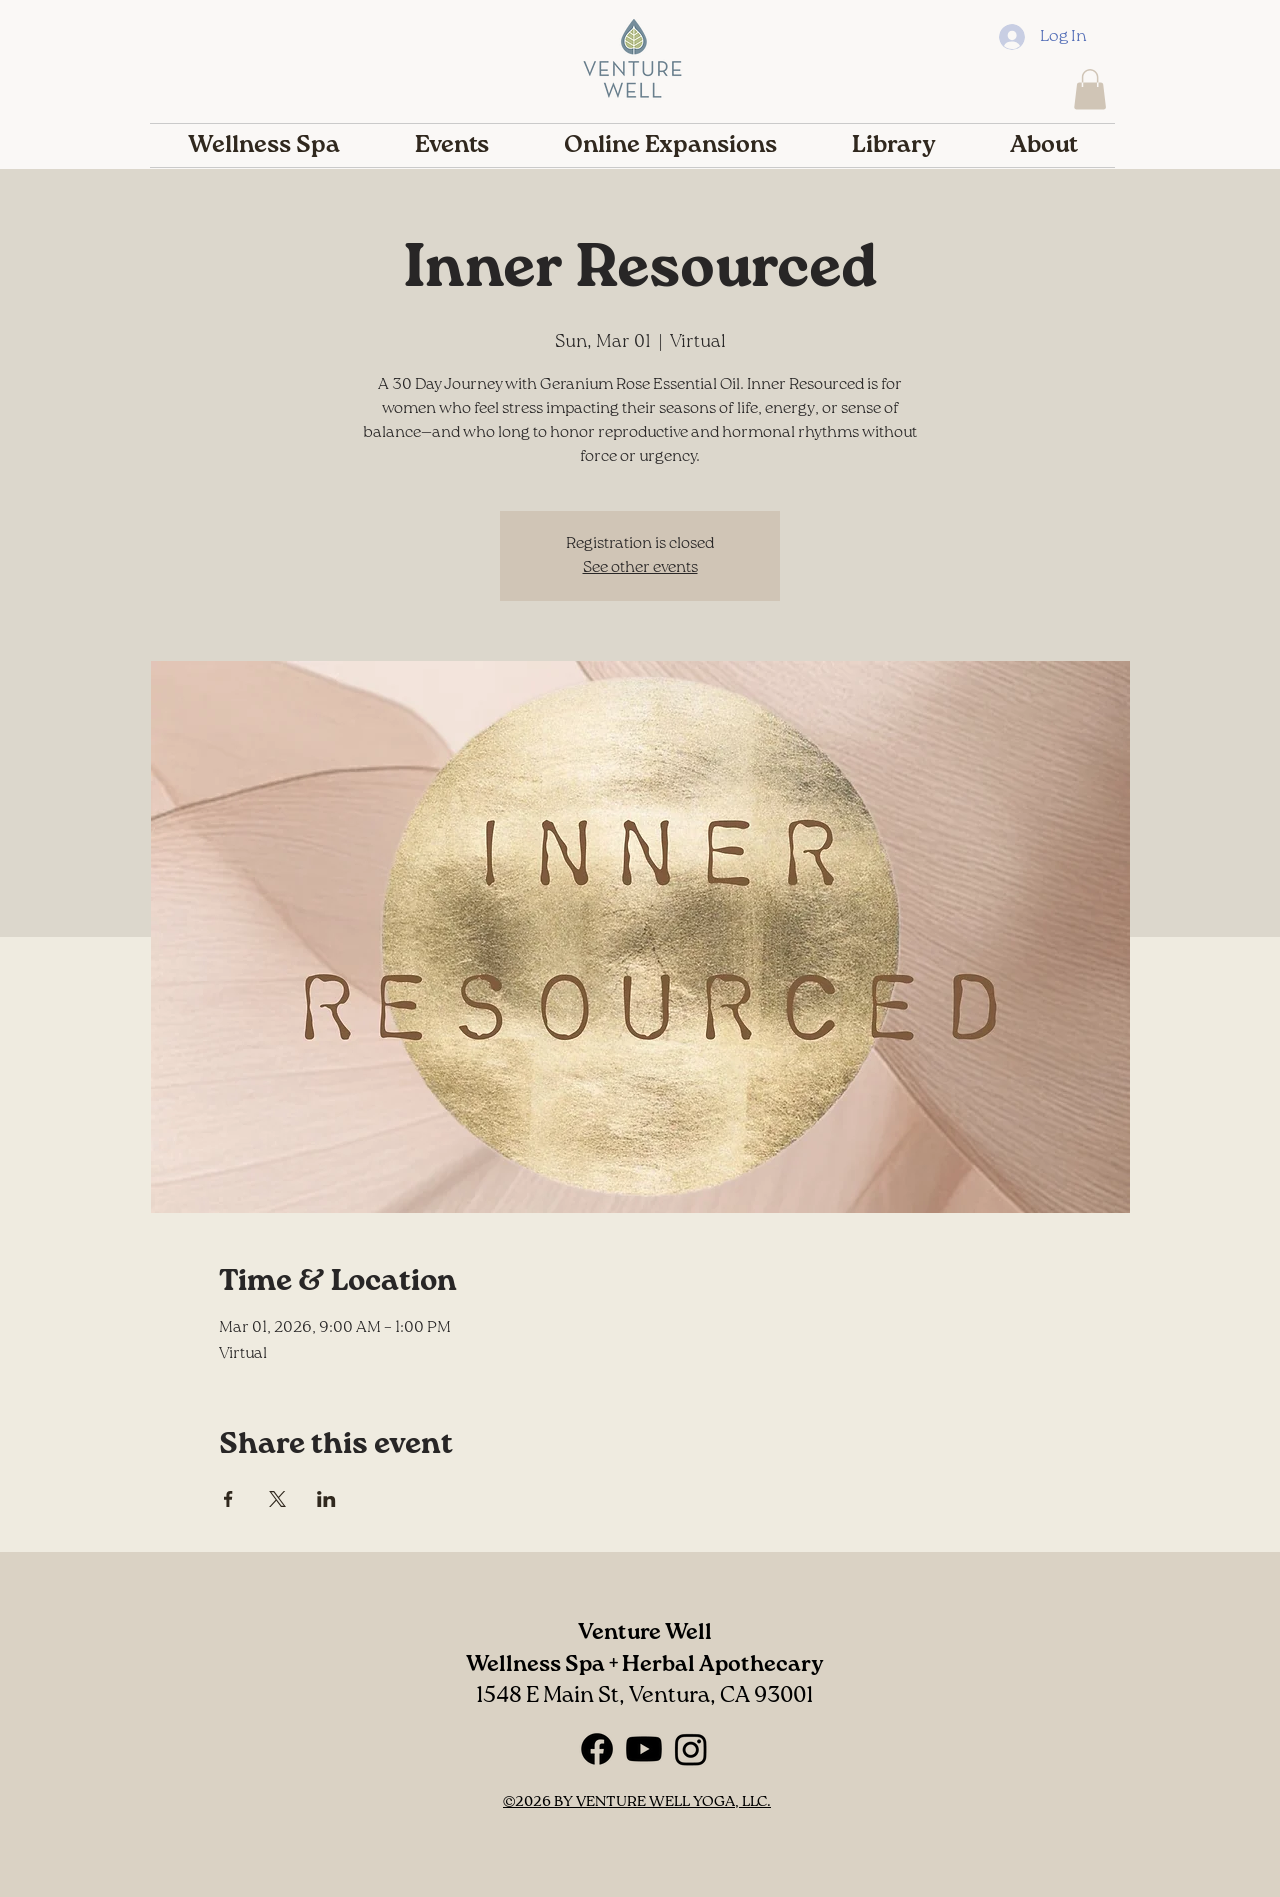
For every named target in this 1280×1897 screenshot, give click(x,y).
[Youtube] (644, 1749)
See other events (640, 568)
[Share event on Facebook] (228, 1499)
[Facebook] (597, 1749)
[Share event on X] (277, 1499)
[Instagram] (691, 1749)
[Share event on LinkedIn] (326, 1499)
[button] (1090, 89)
